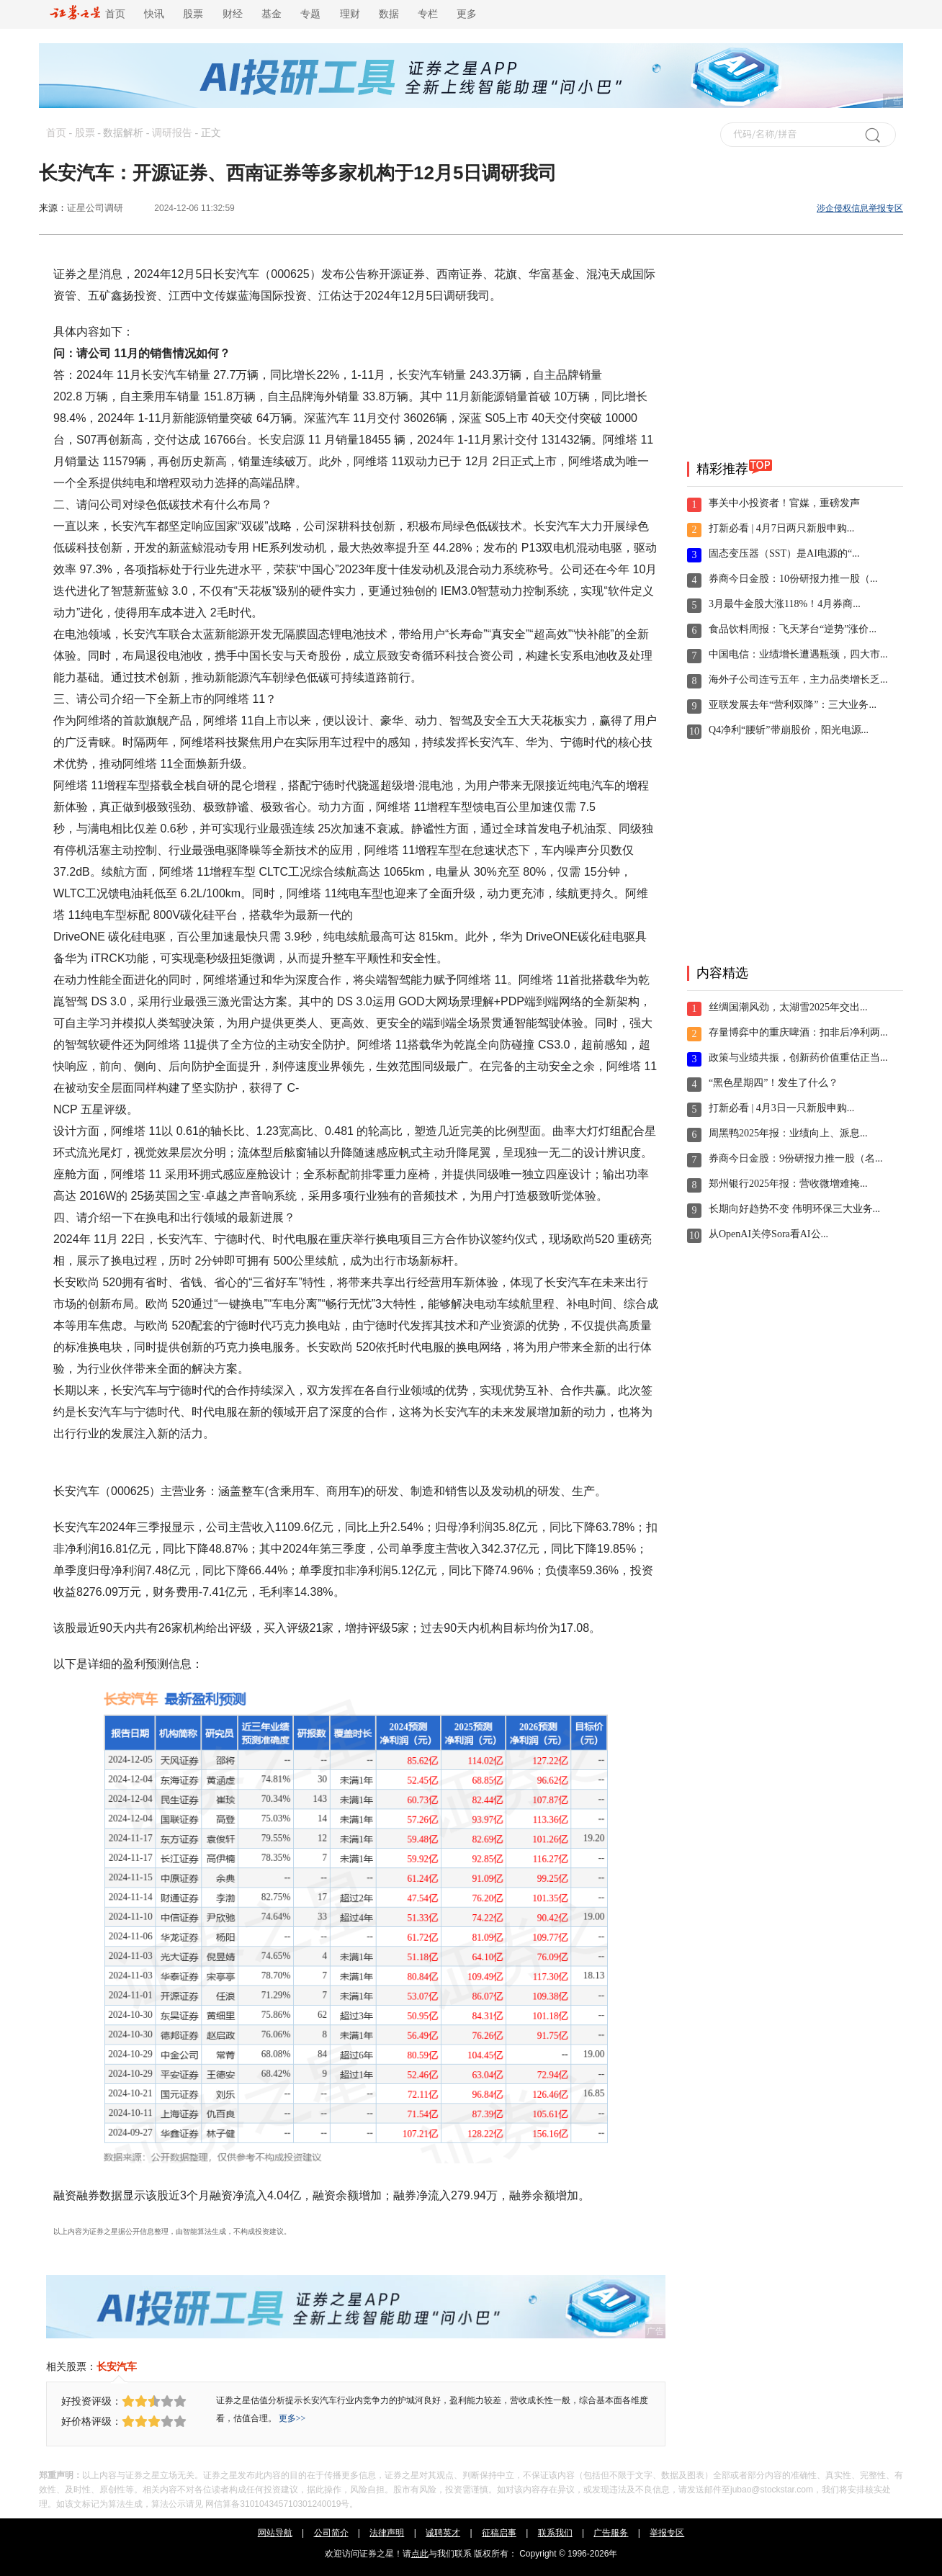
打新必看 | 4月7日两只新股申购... (781, 528)
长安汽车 (117, 2366)
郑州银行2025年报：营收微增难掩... (788, 1183)
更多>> (292, 2418)
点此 (420, 2554)
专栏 (428, 14)
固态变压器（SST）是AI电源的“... (784, 553)
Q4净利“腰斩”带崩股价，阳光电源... (789, 729)
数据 (389, 14)
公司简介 (331, 2533)
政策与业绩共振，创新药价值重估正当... (798, 1057)
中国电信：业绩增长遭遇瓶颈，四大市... (798, 654)
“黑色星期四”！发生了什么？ (773, 1082)
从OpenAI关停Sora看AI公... (768, 1234)
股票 (193, 14)
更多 (467, 14)
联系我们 (555, 2533)
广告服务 (610, 2533)
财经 (233, 14)
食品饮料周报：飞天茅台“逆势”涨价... (792, 629)
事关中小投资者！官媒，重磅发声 (784, 503)
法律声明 (386, 2533)
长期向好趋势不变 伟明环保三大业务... (794, 1208)
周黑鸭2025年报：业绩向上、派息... (788, 1133)
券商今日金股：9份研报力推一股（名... (796, 1158)
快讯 (154, 14)
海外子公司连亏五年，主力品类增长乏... (798, 679)
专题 (310, 14)
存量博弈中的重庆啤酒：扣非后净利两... (798, 1032)
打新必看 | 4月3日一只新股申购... (781, 1108)
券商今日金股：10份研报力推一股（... (793, 578)
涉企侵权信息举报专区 (860, 208)
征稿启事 (499, 2533)
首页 (87, 14)
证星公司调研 (95, 207)
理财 (350, 14)
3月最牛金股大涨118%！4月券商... (785, 603)
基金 (271, 14)
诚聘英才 (443, 2533)
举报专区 (667, 2533)
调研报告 (172, 132)
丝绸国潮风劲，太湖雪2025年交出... (788, 1007)
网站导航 (275, 2533)
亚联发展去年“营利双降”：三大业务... (792, 704)
